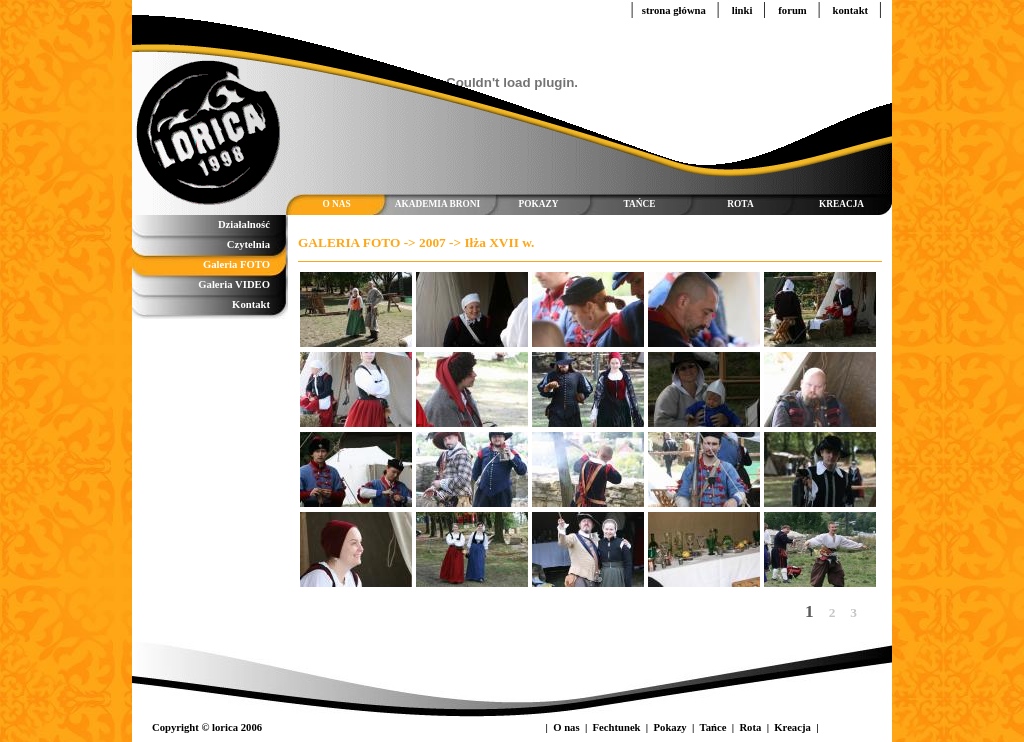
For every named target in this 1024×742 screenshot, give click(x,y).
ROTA (740, 204)
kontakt (852, 10)
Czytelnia (248, 244)
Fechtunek (618, 727)
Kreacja (793, 727)
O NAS (336, 204)
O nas (567, 727)
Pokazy (672, 727)
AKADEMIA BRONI (437, 204)
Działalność (244, 224)
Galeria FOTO (236, 264)
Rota (751, 727)
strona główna (675, 10)
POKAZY (539, 204)
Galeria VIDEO (234, 284)
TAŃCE (640, 204)
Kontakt (251, 304)
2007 (432, 242)
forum (793, 10)
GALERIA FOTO (349, 242)
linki (743, 10)
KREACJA (841, 204)
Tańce (715, 727)
